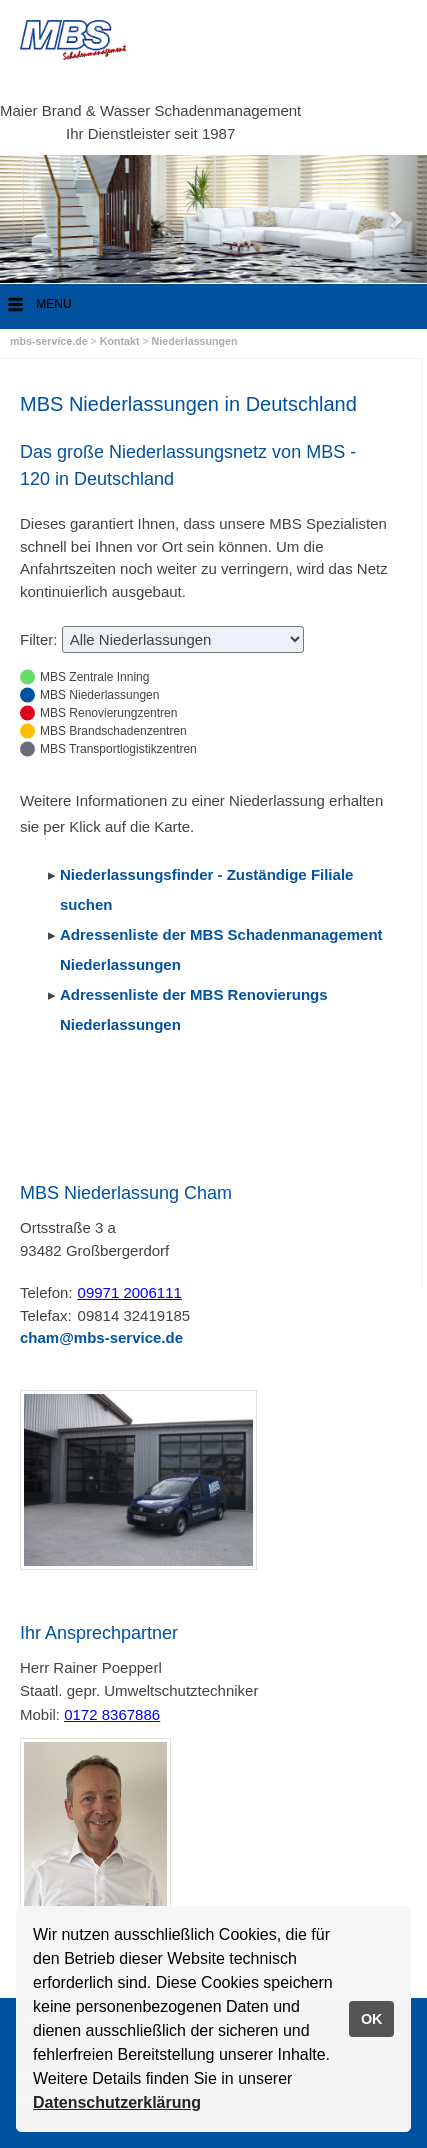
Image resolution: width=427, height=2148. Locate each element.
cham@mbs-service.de (101, 1337)
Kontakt (121, 341)
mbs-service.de (49, 341)
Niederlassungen (195, 341)
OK (372, 2019)
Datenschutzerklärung (117, 2102)
